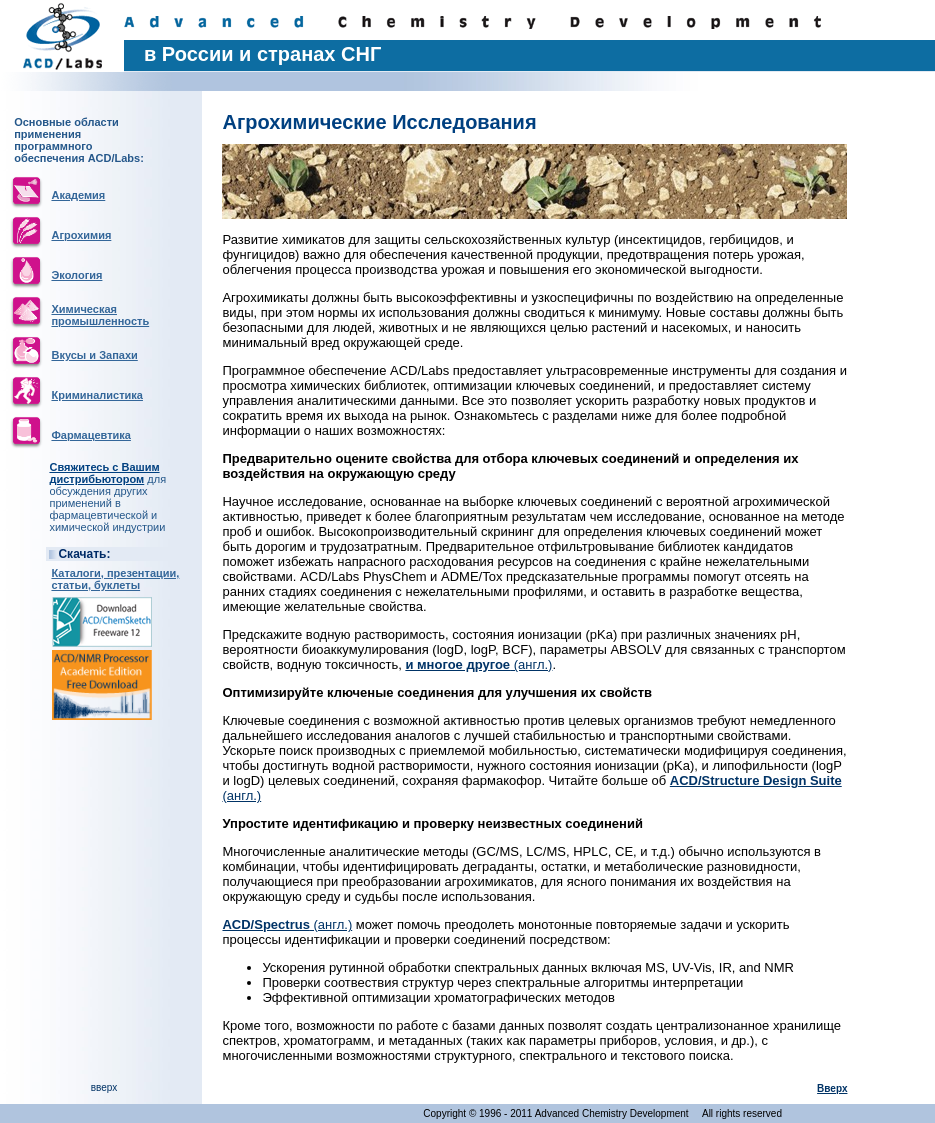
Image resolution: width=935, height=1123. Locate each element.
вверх (104, 1087)
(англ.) (478, 664)
